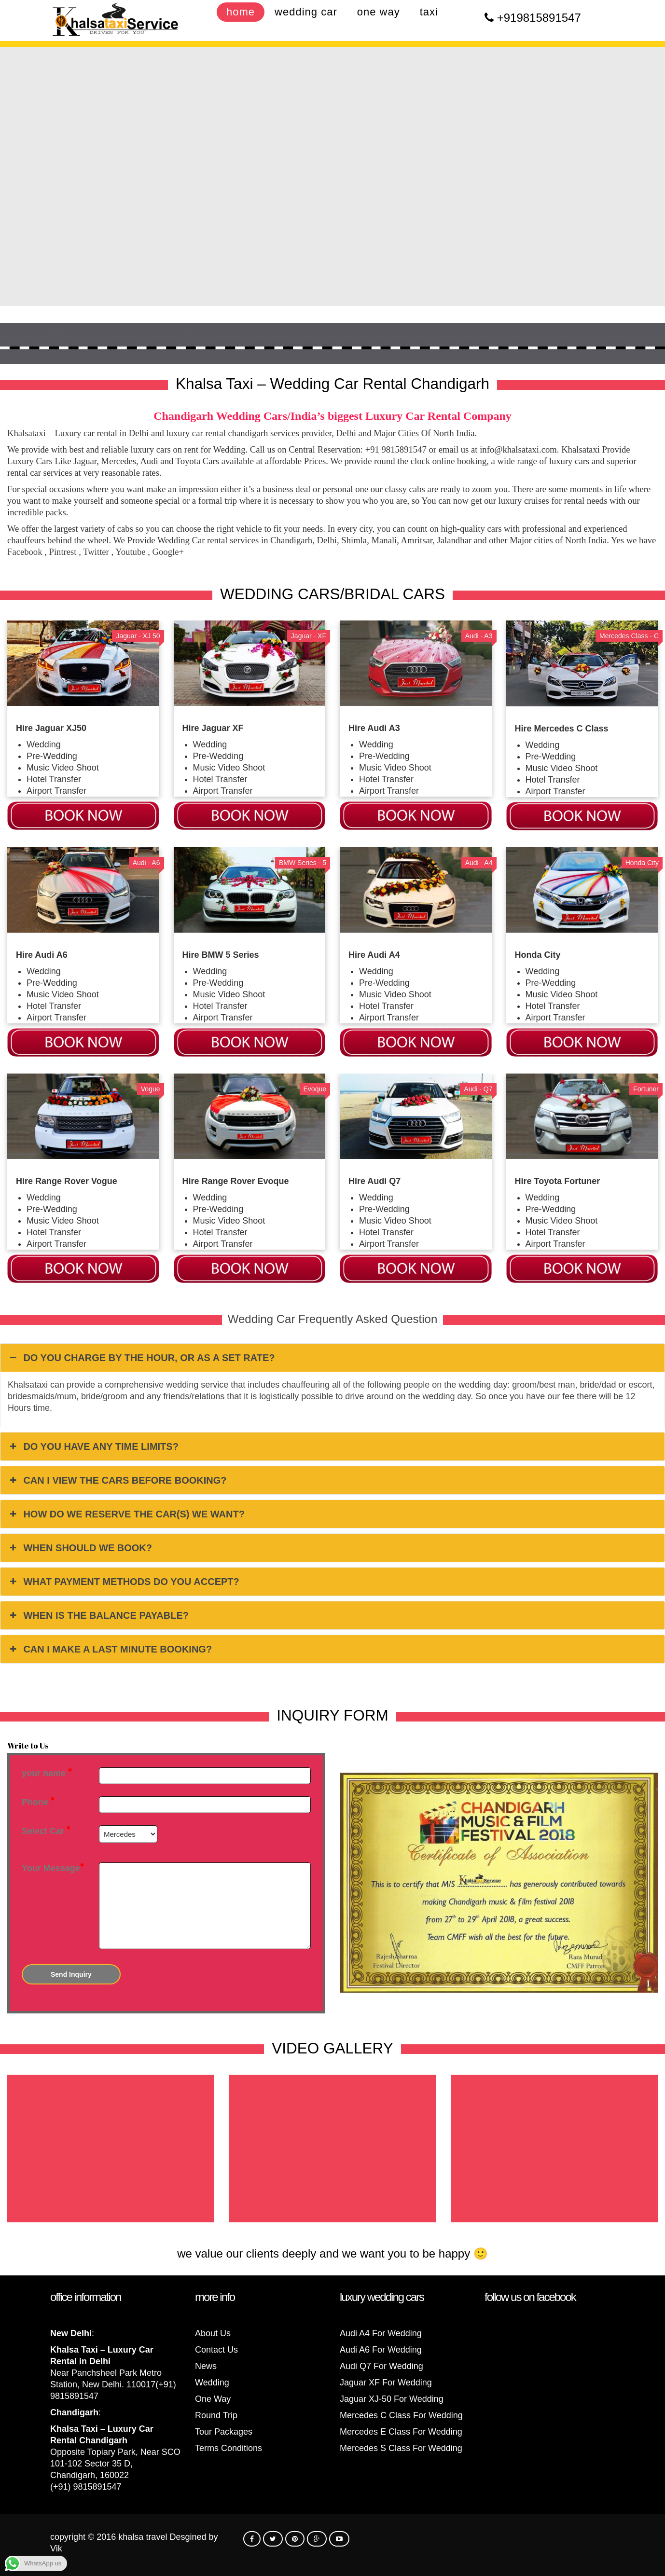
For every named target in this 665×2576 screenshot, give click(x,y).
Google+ (168, 552)
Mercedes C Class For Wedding (401, 2415)
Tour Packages (223, 2432)
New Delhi (71, 2333)
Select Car (46, 1830)
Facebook (24, 552)
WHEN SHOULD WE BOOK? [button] (80, 1548)
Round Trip (216, 2415)
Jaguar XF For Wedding (386, 2382)
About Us (213, 2333)
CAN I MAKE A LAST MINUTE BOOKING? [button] (110, 1649)
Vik (56, 2548)
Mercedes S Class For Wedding (401, 2448)
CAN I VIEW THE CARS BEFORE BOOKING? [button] (117, 1480)
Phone (38, 1801)
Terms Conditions (228, 2448)
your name (47, 1772)
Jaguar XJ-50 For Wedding (391, 2399)
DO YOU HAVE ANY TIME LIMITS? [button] (93, 1446)
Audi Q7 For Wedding (381, 2366)
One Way (213, 2399)
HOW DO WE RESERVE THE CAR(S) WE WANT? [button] (126, 1514)
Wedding (212, 2382)
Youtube (130, 552)
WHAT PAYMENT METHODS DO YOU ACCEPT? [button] (123, 1581)
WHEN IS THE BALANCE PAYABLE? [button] (98, 1615)
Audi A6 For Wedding (381, 2350)
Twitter (96, 552)
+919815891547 (539, 17)
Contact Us (216, 2350)
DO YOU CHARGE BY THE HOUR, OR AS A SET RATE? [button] (141, 1357)
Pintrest (63, 552)
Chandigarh (74, 2412)
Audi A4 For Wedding (381, 2333)
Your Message (53, 1867)
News (206, 2366)
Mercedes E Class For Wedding (401, 2432)
